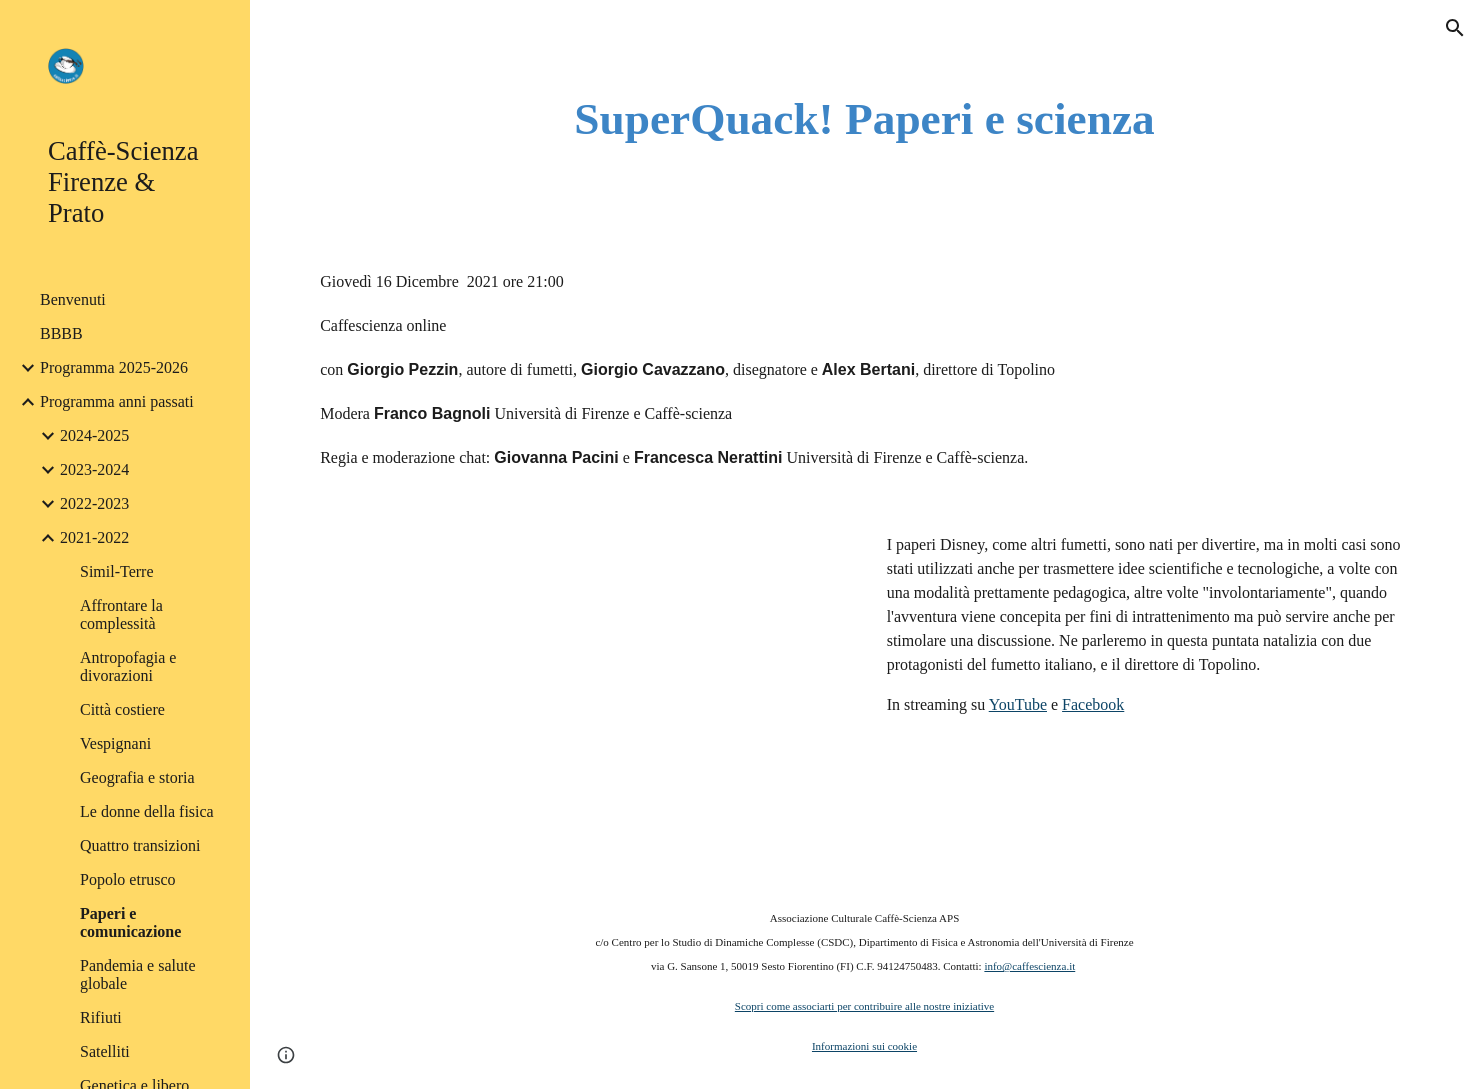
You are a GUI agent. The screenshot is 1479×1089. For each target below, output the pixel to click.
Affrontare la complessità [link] (121, 614)
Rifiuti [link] (101, 1017)
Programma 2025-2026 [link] (114, 367)
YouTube (1018, 704)
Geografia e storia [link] (137, 777)
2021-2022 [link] (94, 537)
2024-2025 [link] (94, 435)
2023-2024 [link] (94, 469)
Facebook (1093, 704)
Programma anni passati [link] (117, 401)
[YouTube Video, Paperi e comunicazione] (581, 687)
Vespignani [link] (115, 743)
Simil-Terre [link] (117, 571)
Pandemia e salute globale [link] (138, 974)
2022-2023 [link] (94, 503)
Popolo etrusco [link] (128, 879)
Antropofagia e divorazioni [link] (128, 666)
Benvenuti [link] (73, 299)
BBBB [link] (61, 333)
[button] (1455, 28)
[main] (865, 119)
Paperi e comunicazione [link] (130, 922)
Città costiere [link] (122, 709)
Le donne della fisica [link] (147, 811)
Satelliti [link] (105, 1051)
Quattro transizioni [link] (140, 845)
